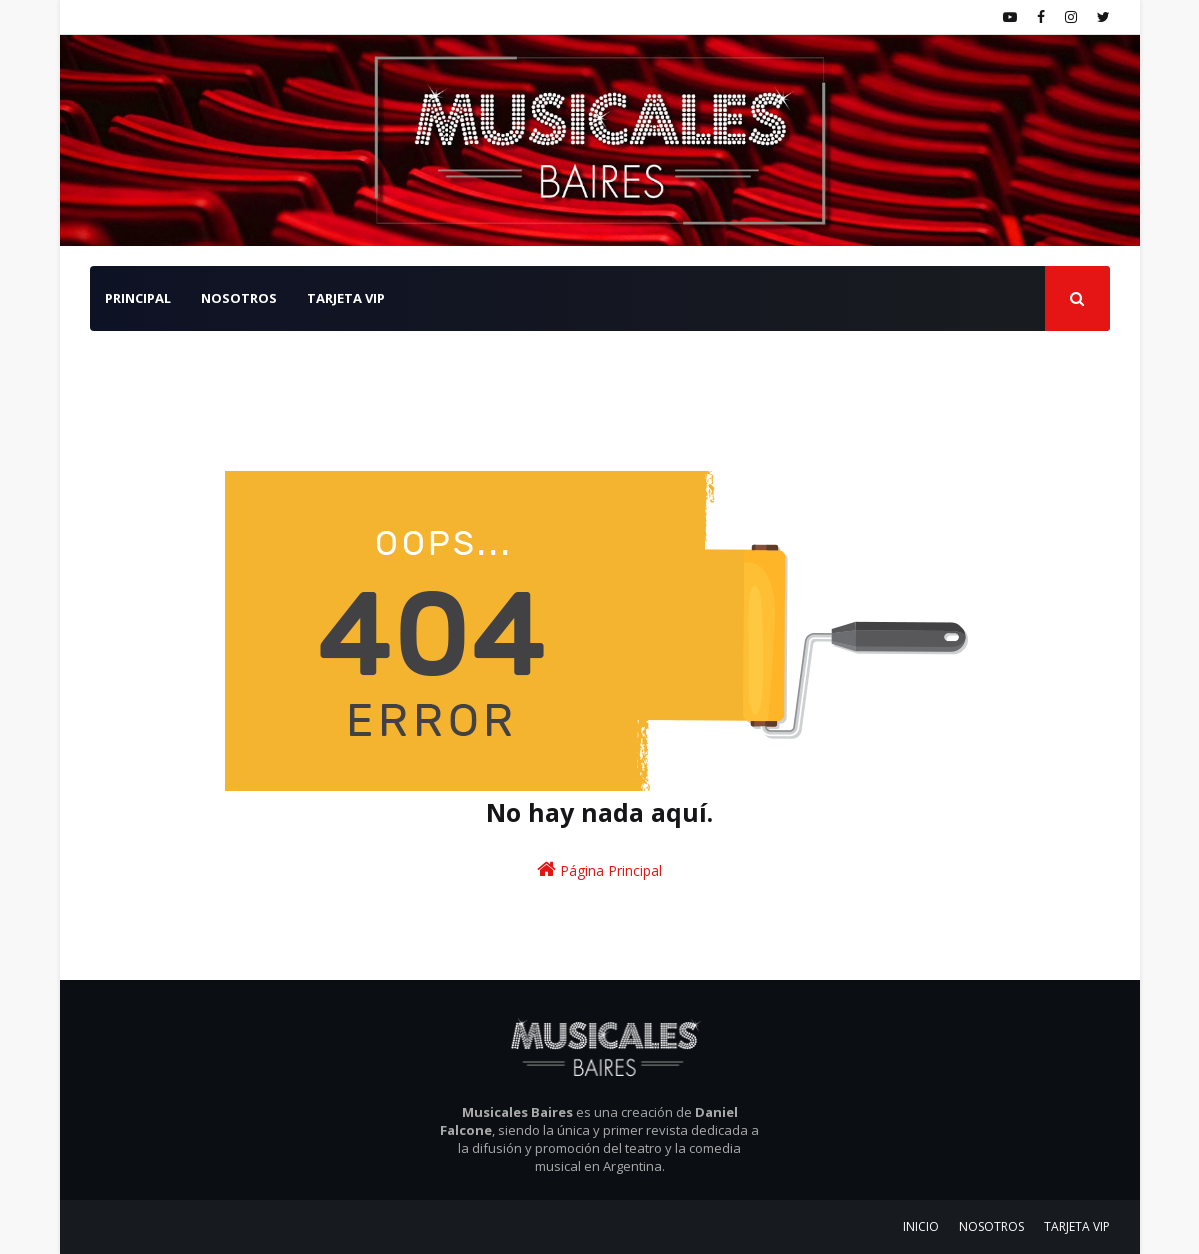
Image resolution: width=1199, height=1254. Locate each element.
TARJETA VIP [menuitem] (346, 298)
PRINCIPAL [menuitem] (138, 298)
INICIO (921, 1226)
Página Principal (599, 869)
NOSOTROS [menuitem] (239, 298)
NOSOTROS (991, 1226)
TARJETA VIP (1077, 1226)
